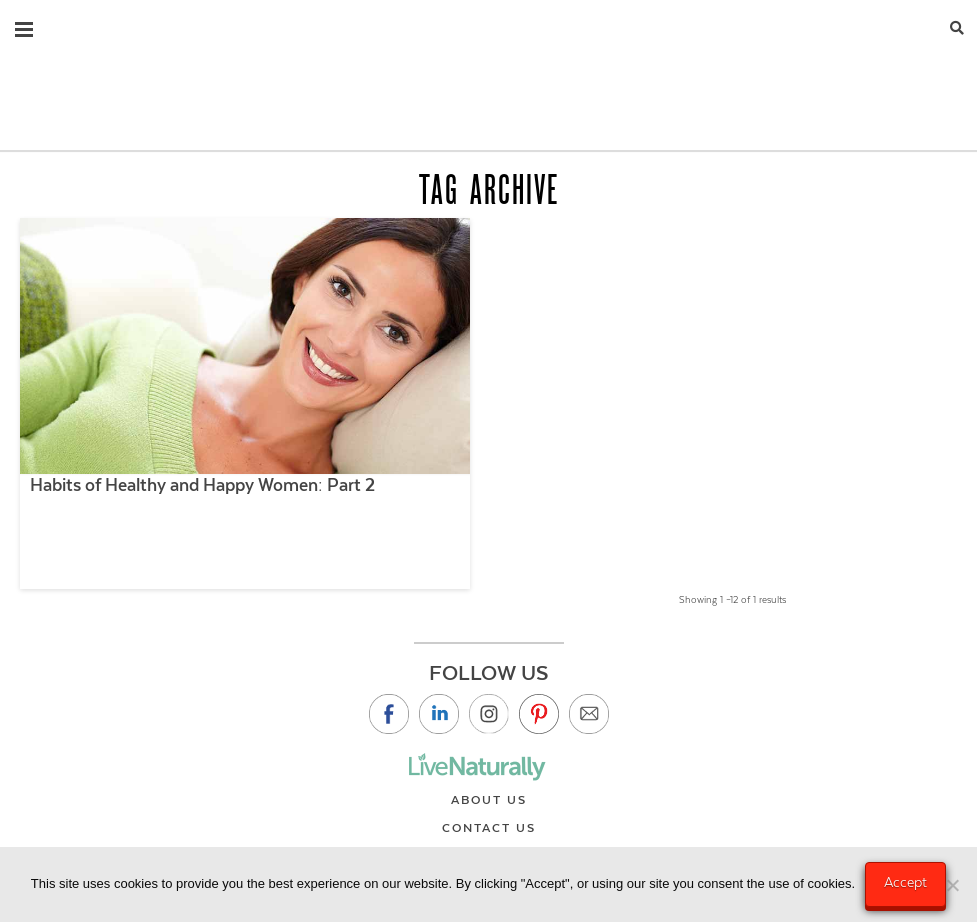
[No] (952, 885)
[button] (24, 25)
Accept (905, 882)
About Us (489, 800)
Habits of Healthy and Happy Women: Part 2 (202, 485)
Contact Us (489, 828)
